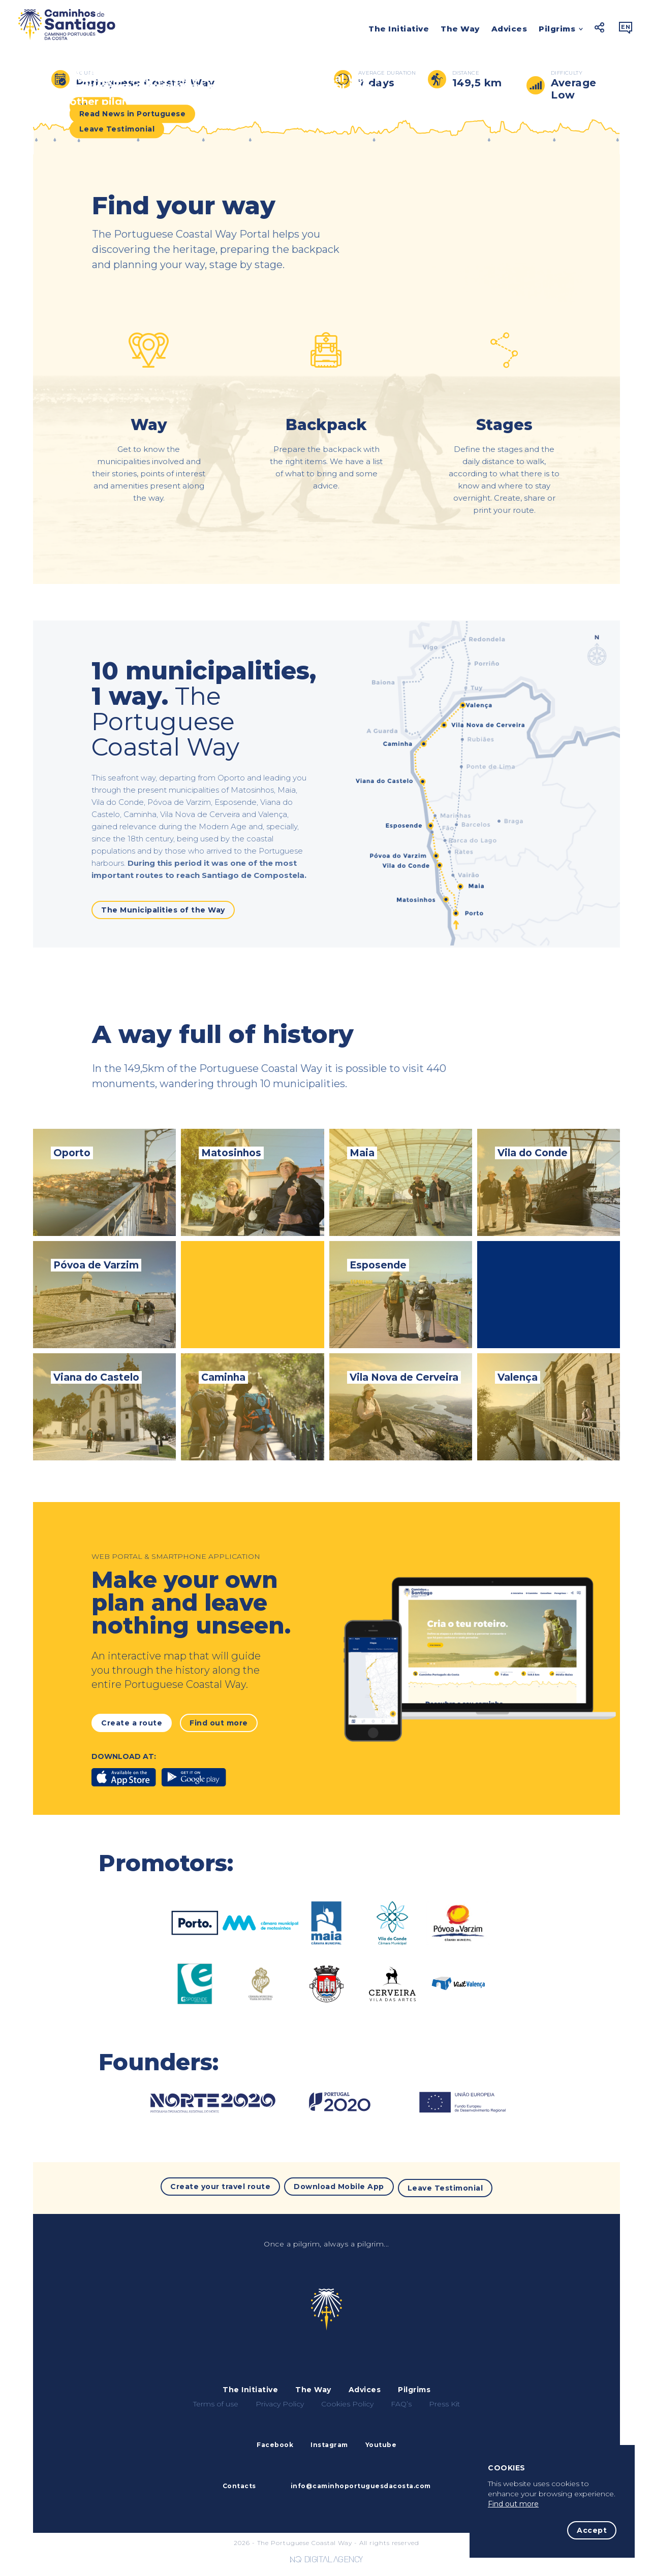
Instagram (329, 2441)
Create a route (131, 1722)
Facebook (275, 2441)
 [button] (599, 27)
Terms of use (215, 2400)
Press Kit (444, 2400)
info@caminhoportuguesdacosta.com (361, 2483)
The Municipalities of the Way (163, 910)
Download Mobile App (339, 2186)
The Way (460, 29)
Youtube (381, 2441)
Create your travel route (220, 2186)
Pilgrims (557, 30)
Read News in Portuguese (132, 115)
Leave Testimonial (117, 130)
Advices (509, 29)
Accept (592, 2530)
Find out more (513, 2503)
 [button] (625, 27)
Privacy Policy (280, 2400)
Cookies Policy (347, 2400)
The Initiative (398, 29)
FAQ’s (401, 2400)
